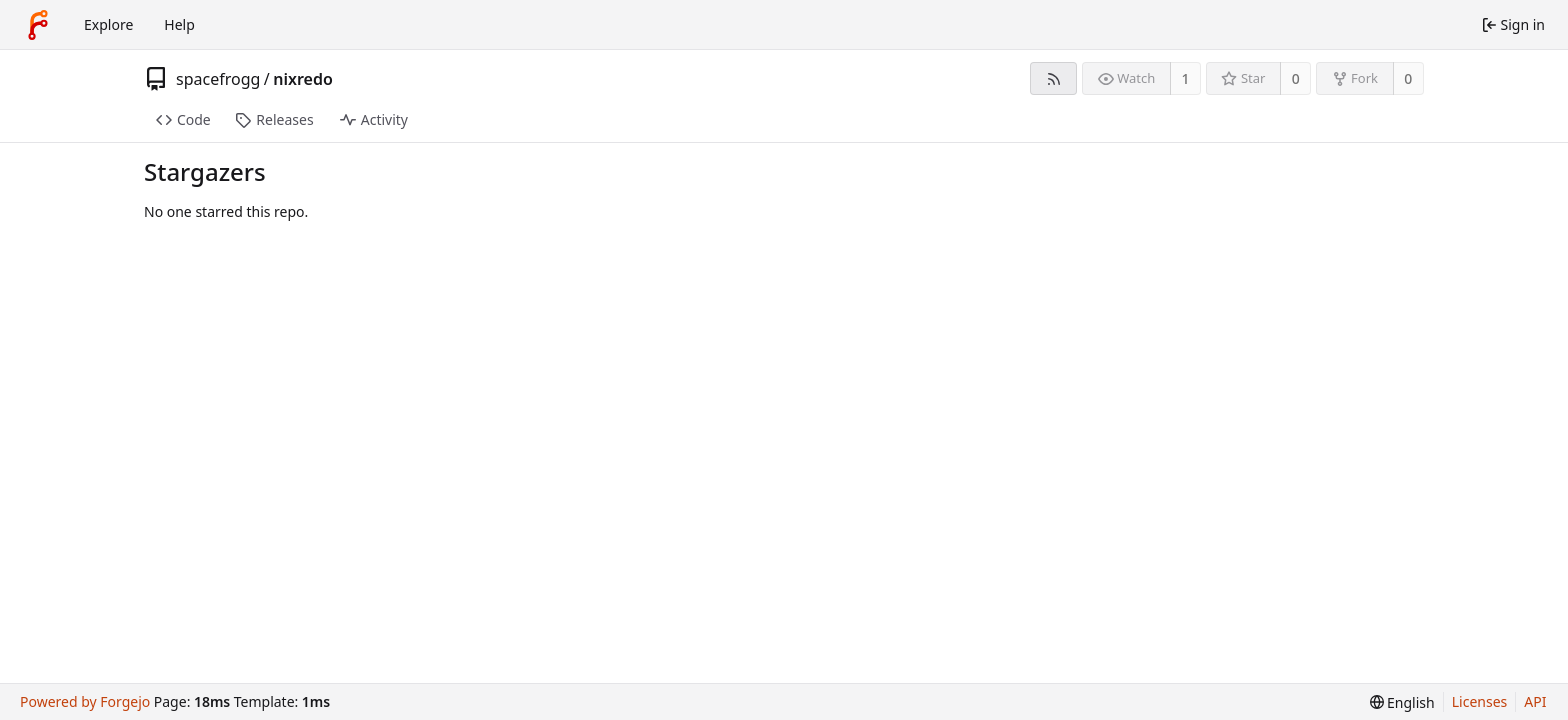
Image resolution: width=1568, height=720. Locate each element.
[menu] (1402, 702)
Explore (108, 24)
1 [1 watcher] (1186, 78)
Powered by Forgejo (85, 701)
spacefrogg (218, 79)
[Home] (38, 25)
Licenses (1480, 701)
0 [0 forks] (1408, 78)
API (1535, 701)
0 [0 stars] (1296, 78)
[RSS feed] (1053, 78)
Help (179, 24)
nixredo (303, 79)
